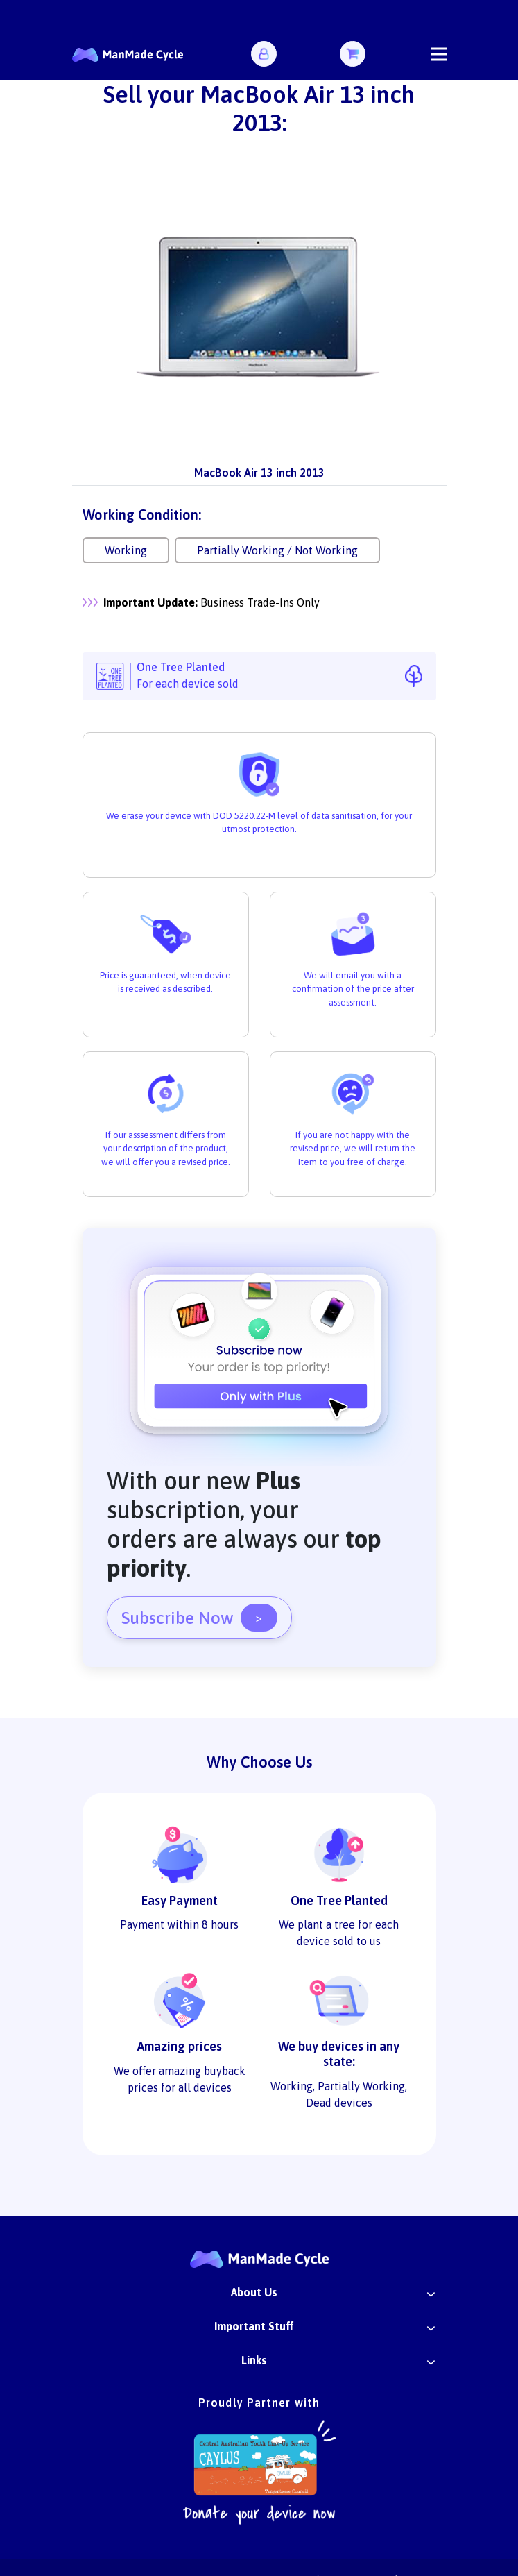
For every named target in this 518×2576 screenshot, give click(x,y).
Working (126, 550)
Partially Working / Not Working (277, 550)
